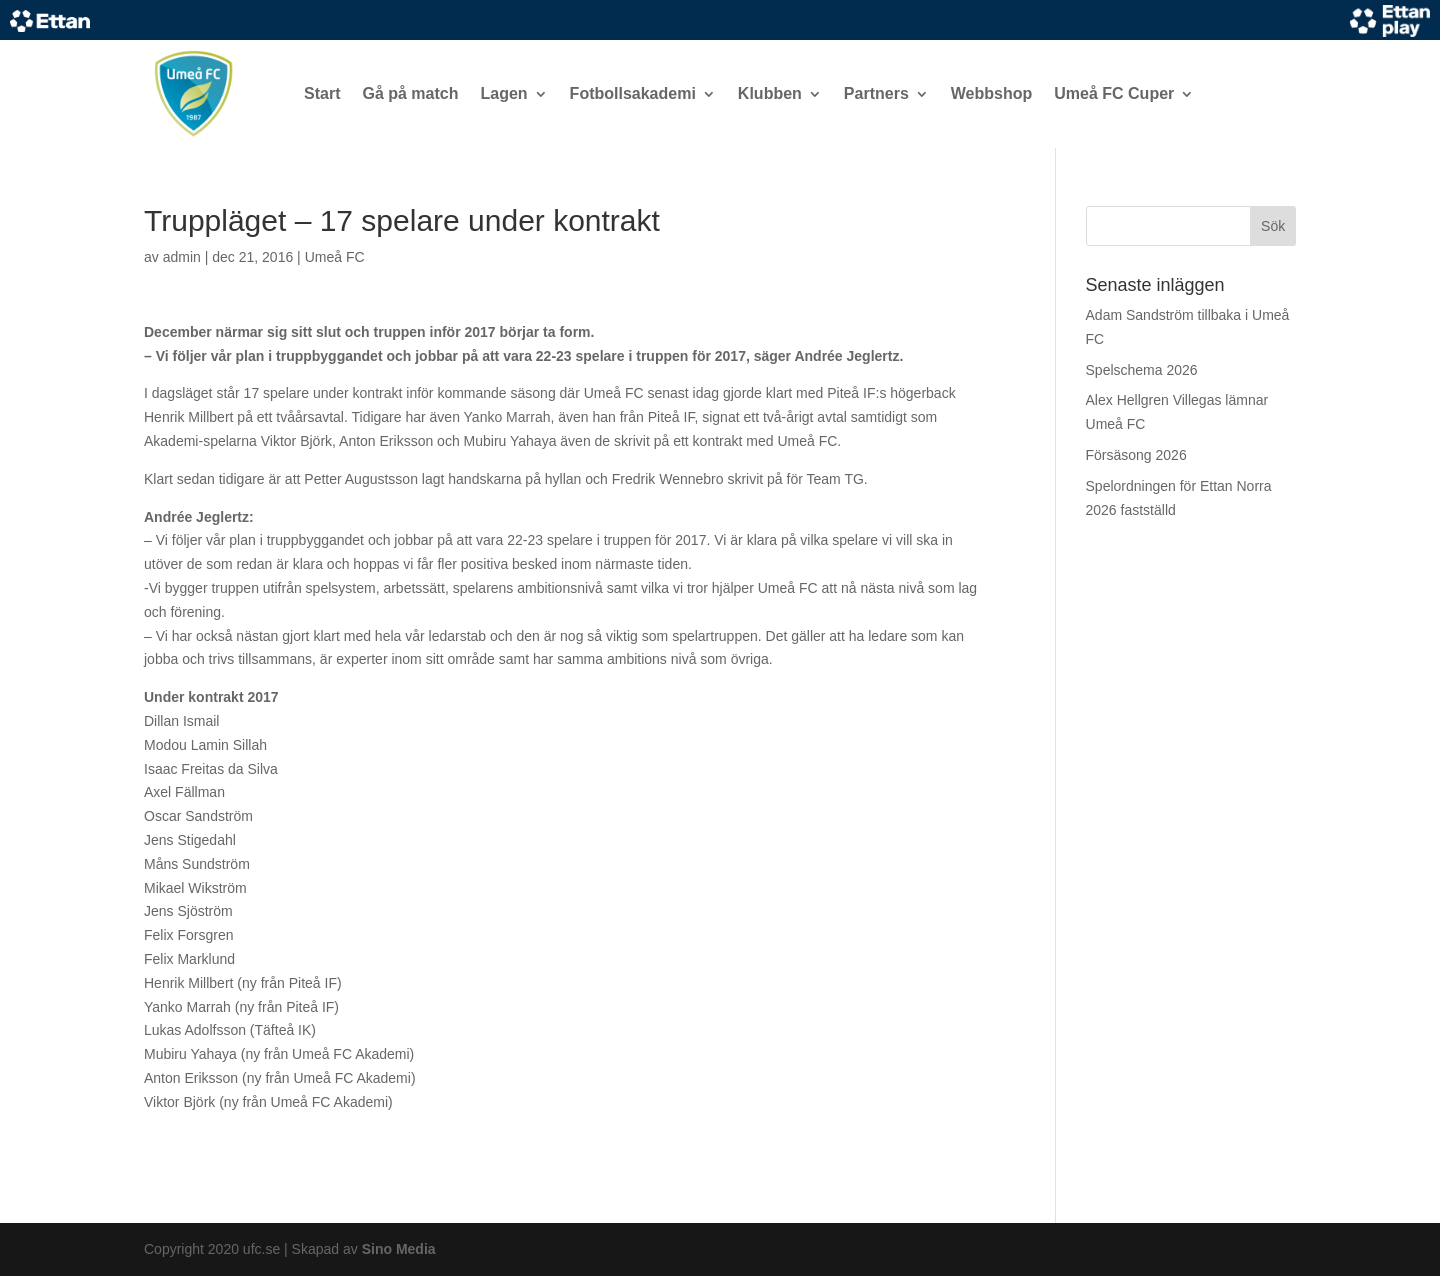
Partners (876, 93)
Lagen (503, 93)
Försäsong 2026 (1136, 455)
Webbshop (991, 93)
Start (322, 93)
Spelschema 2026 (1142, 370)
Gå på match (410, 93)
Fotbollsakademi (633, 93)
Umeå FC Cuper (1114, 93)
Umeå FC (335, 257)
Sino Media (399, 1249)
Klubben (770, 93)
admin (182, 257)
